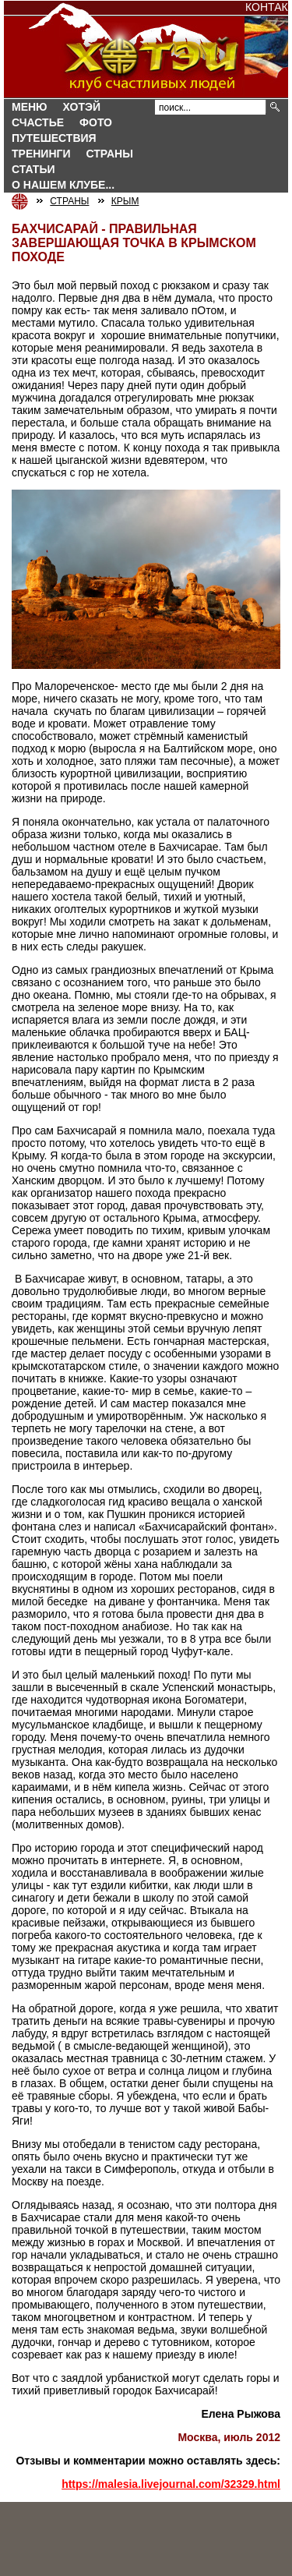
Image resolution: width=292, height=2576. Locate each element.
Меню (29, 107)
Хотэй (81, 107)
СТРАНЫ (109, 153)
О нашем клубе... (63, 185)
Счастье (38, 122)
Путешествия (54, 138)
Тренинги (41, 153)
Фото (95, 122)
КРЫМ (125, 201)
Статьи (33, 169)
